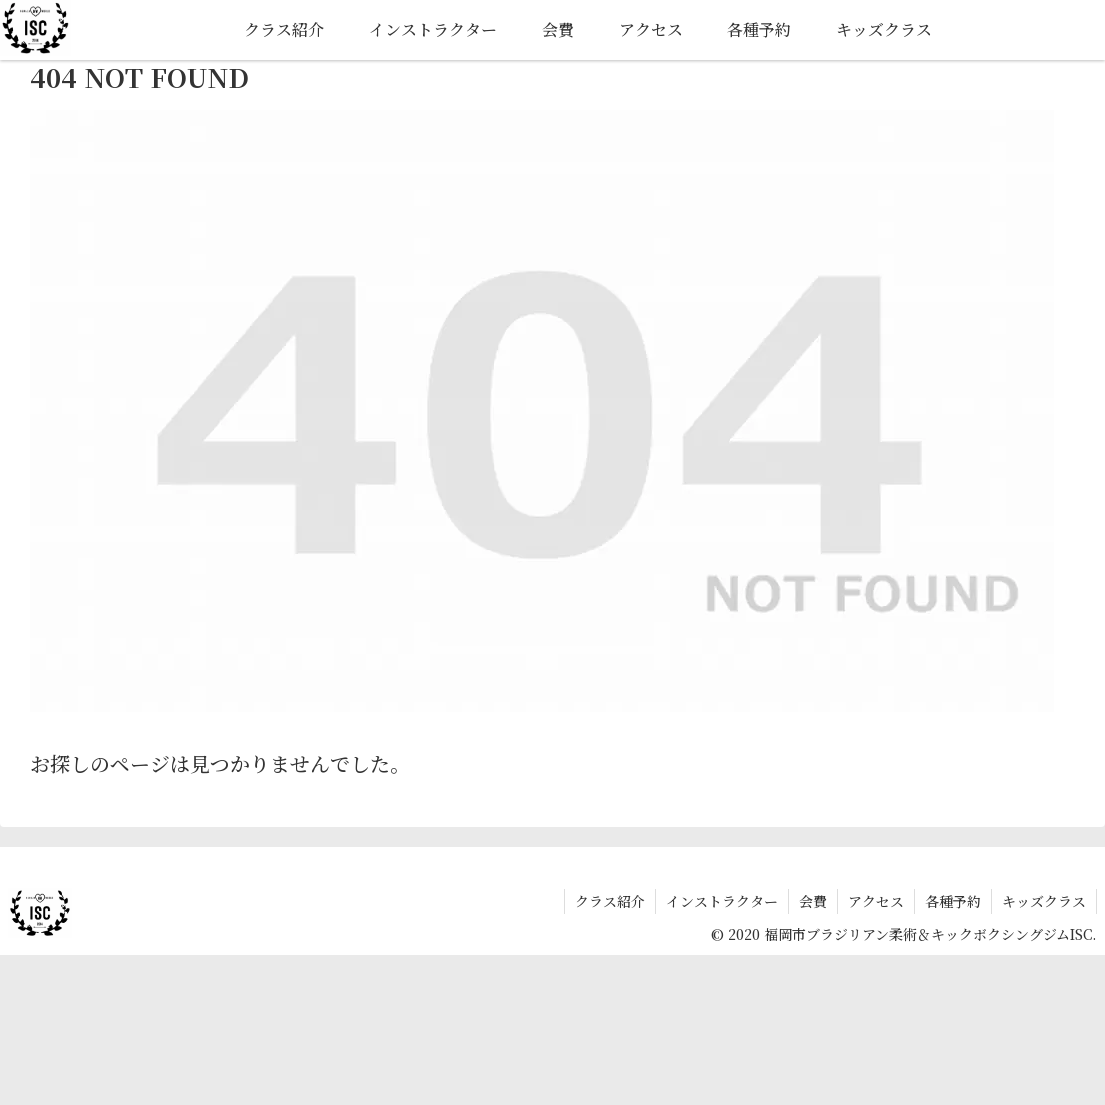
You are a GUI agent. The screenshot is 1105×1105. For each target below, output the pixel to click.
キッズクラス (1044, 901)
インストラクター (722, 901)
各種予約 (953, 901)
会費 (813, 901)
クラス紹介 (610, 901)
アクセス (876, 901)
